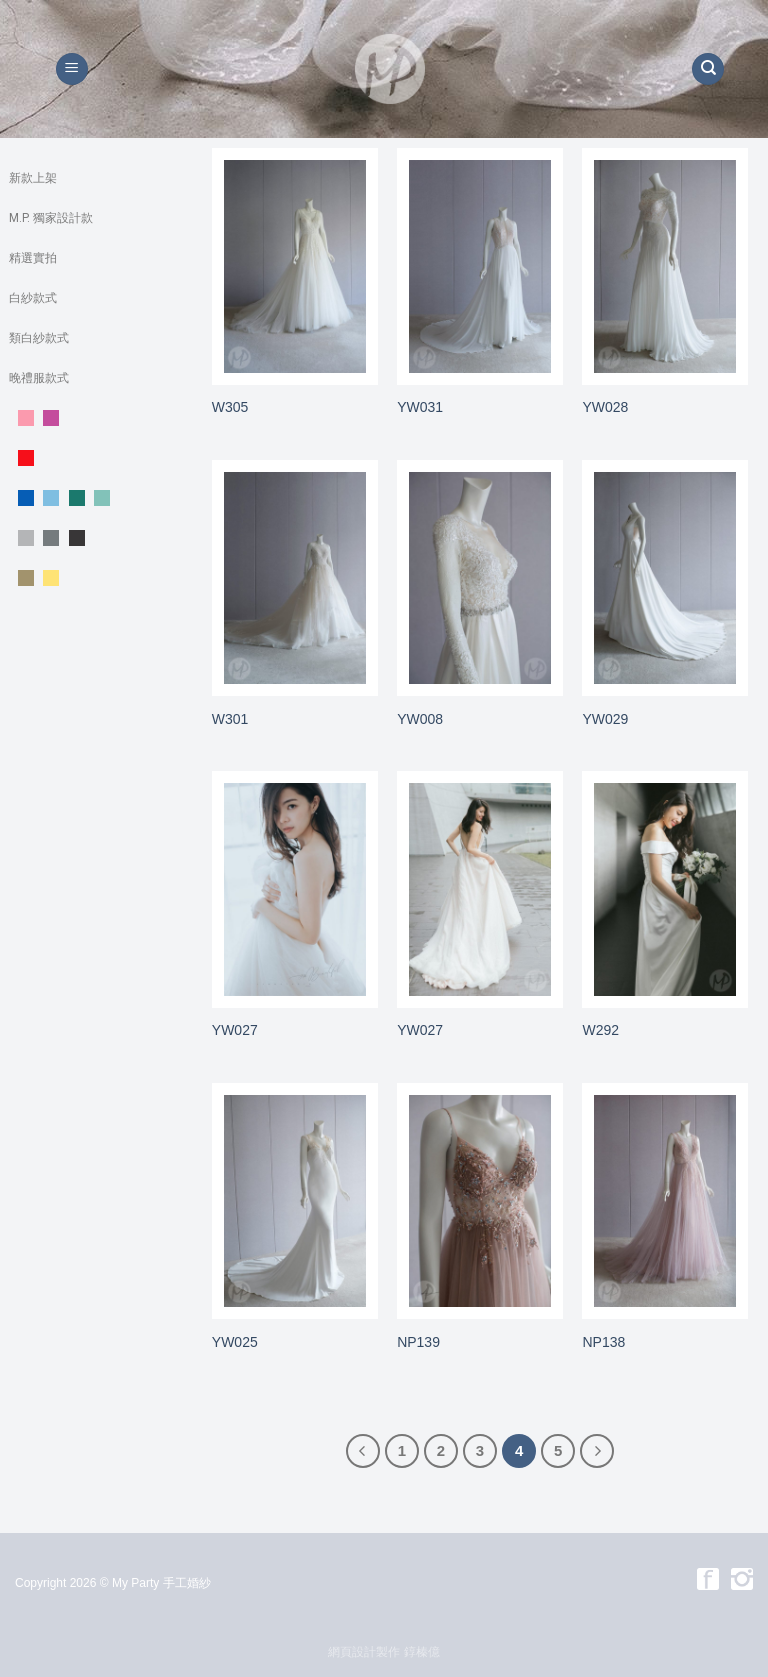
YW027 (235, 1030)
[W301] (295, 578)
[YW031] (480, 266)
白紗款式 (33, 298)
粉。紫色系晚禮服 (95, 418)
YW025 (235, 1342)
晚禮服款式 (39, 378)
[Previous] (363, 1451)
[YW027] (295, 889)
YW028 (605, 407)
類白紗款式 (39, 338)
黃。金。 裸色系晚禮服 (95, 578)
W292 (600, 1030)
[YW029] (665, 578)
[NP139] (480, 1201)
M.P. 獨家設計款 (51, 218)
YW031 (420, 407)
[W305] (295, 266)
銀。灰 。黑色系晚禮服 (95, 538)
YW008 (420, 719)
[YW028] (665, 266)
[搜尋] (708, 69)
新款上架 (33, 178)
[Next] (597, 1451)
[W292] (665, 889)
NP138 (603, 1342)
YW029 (605, 719)
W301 (230, 719)
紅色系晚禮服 (95, 458)
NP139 (418, 1342)
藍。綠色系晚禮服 (95, 498)
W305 (230, 407)
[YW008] (480, 578)
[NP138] (665, 1201)
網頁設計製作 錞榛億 (383, 1652)
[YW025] (295, 1201)
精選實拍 (33, 258)
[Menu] (72, 69)
